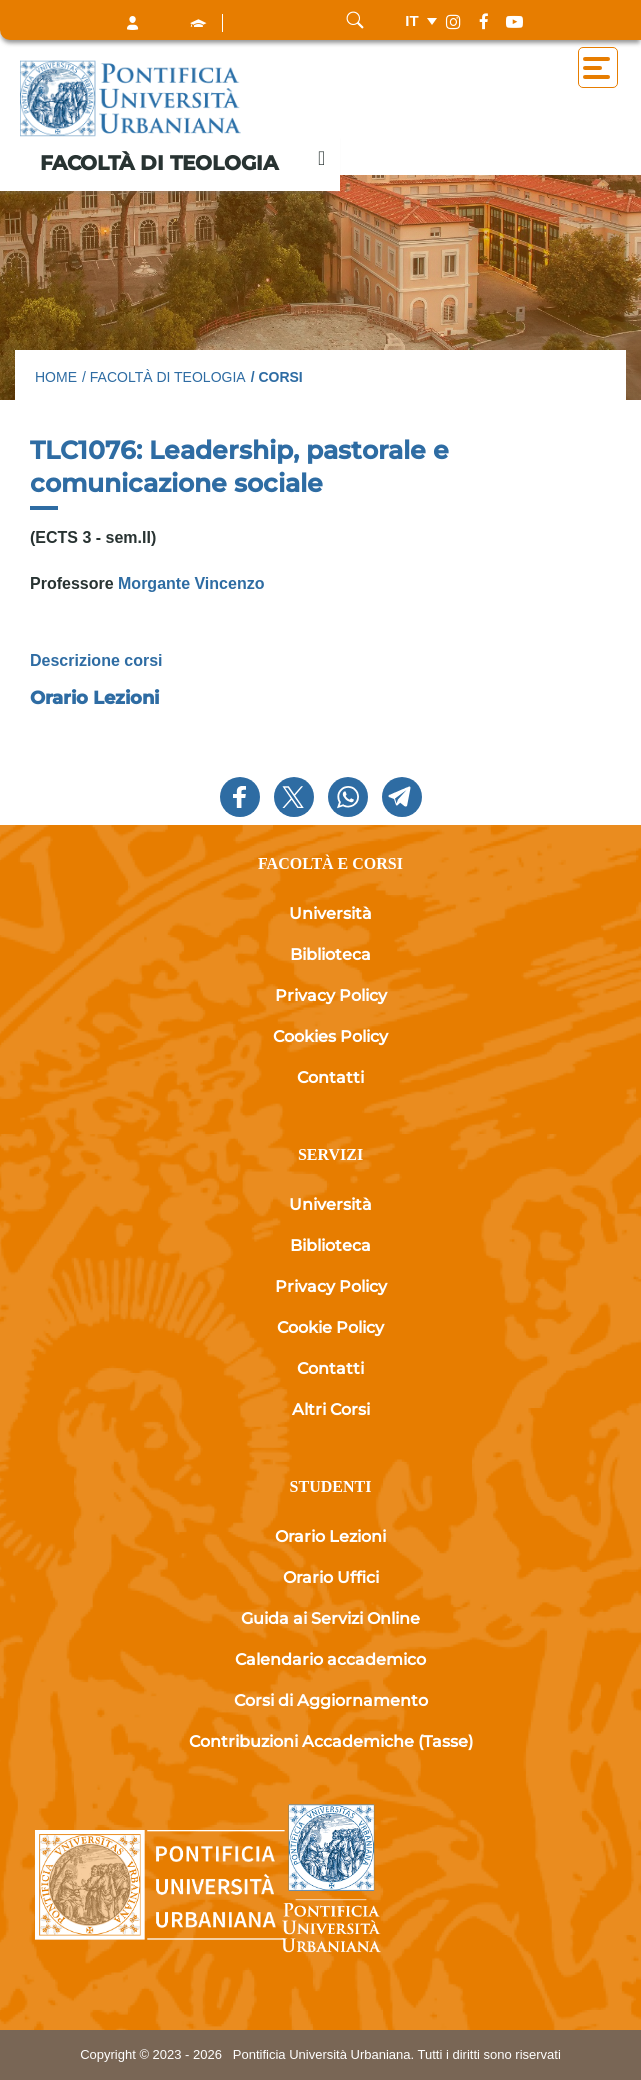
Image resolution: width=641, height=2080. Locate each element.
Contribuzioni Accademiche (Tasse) (331, 1741)
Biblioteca (330, 954)
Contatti (330, 1077)
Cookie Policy (330, 1327)
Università (330, 913)
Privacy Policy (331, 995)
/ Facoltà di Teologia (164, 377)
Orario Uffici (331, 1577)
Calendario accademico (330, 1659)
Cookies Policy (330, 1036)
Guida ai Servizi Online (330, 1618)
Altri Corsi (331, 1409)
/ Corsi (277, 377)
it (411, 20)
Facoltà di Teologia (159, 163)
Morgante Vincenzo (189, 583)
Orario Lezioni (94, 698)
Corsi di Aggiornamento (331, 1700)
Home (56, 377)
